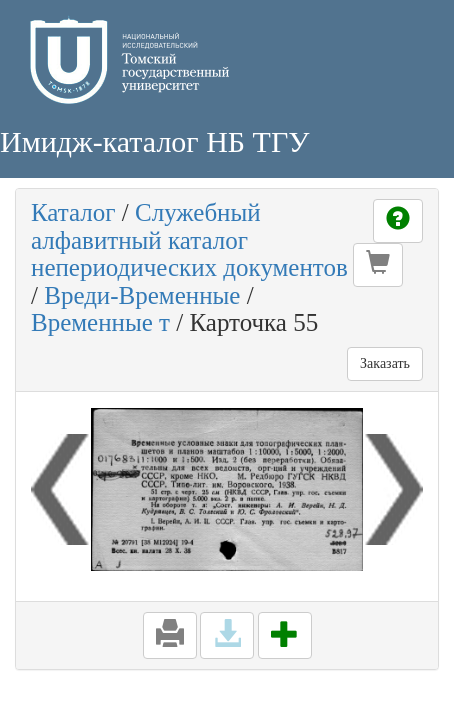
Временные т (100, 322)
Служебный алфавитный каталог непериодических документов (189, 240)
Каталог (73, 212)
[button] (378, 265)
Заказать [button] (385, 363)
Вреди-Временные (142, 295)
